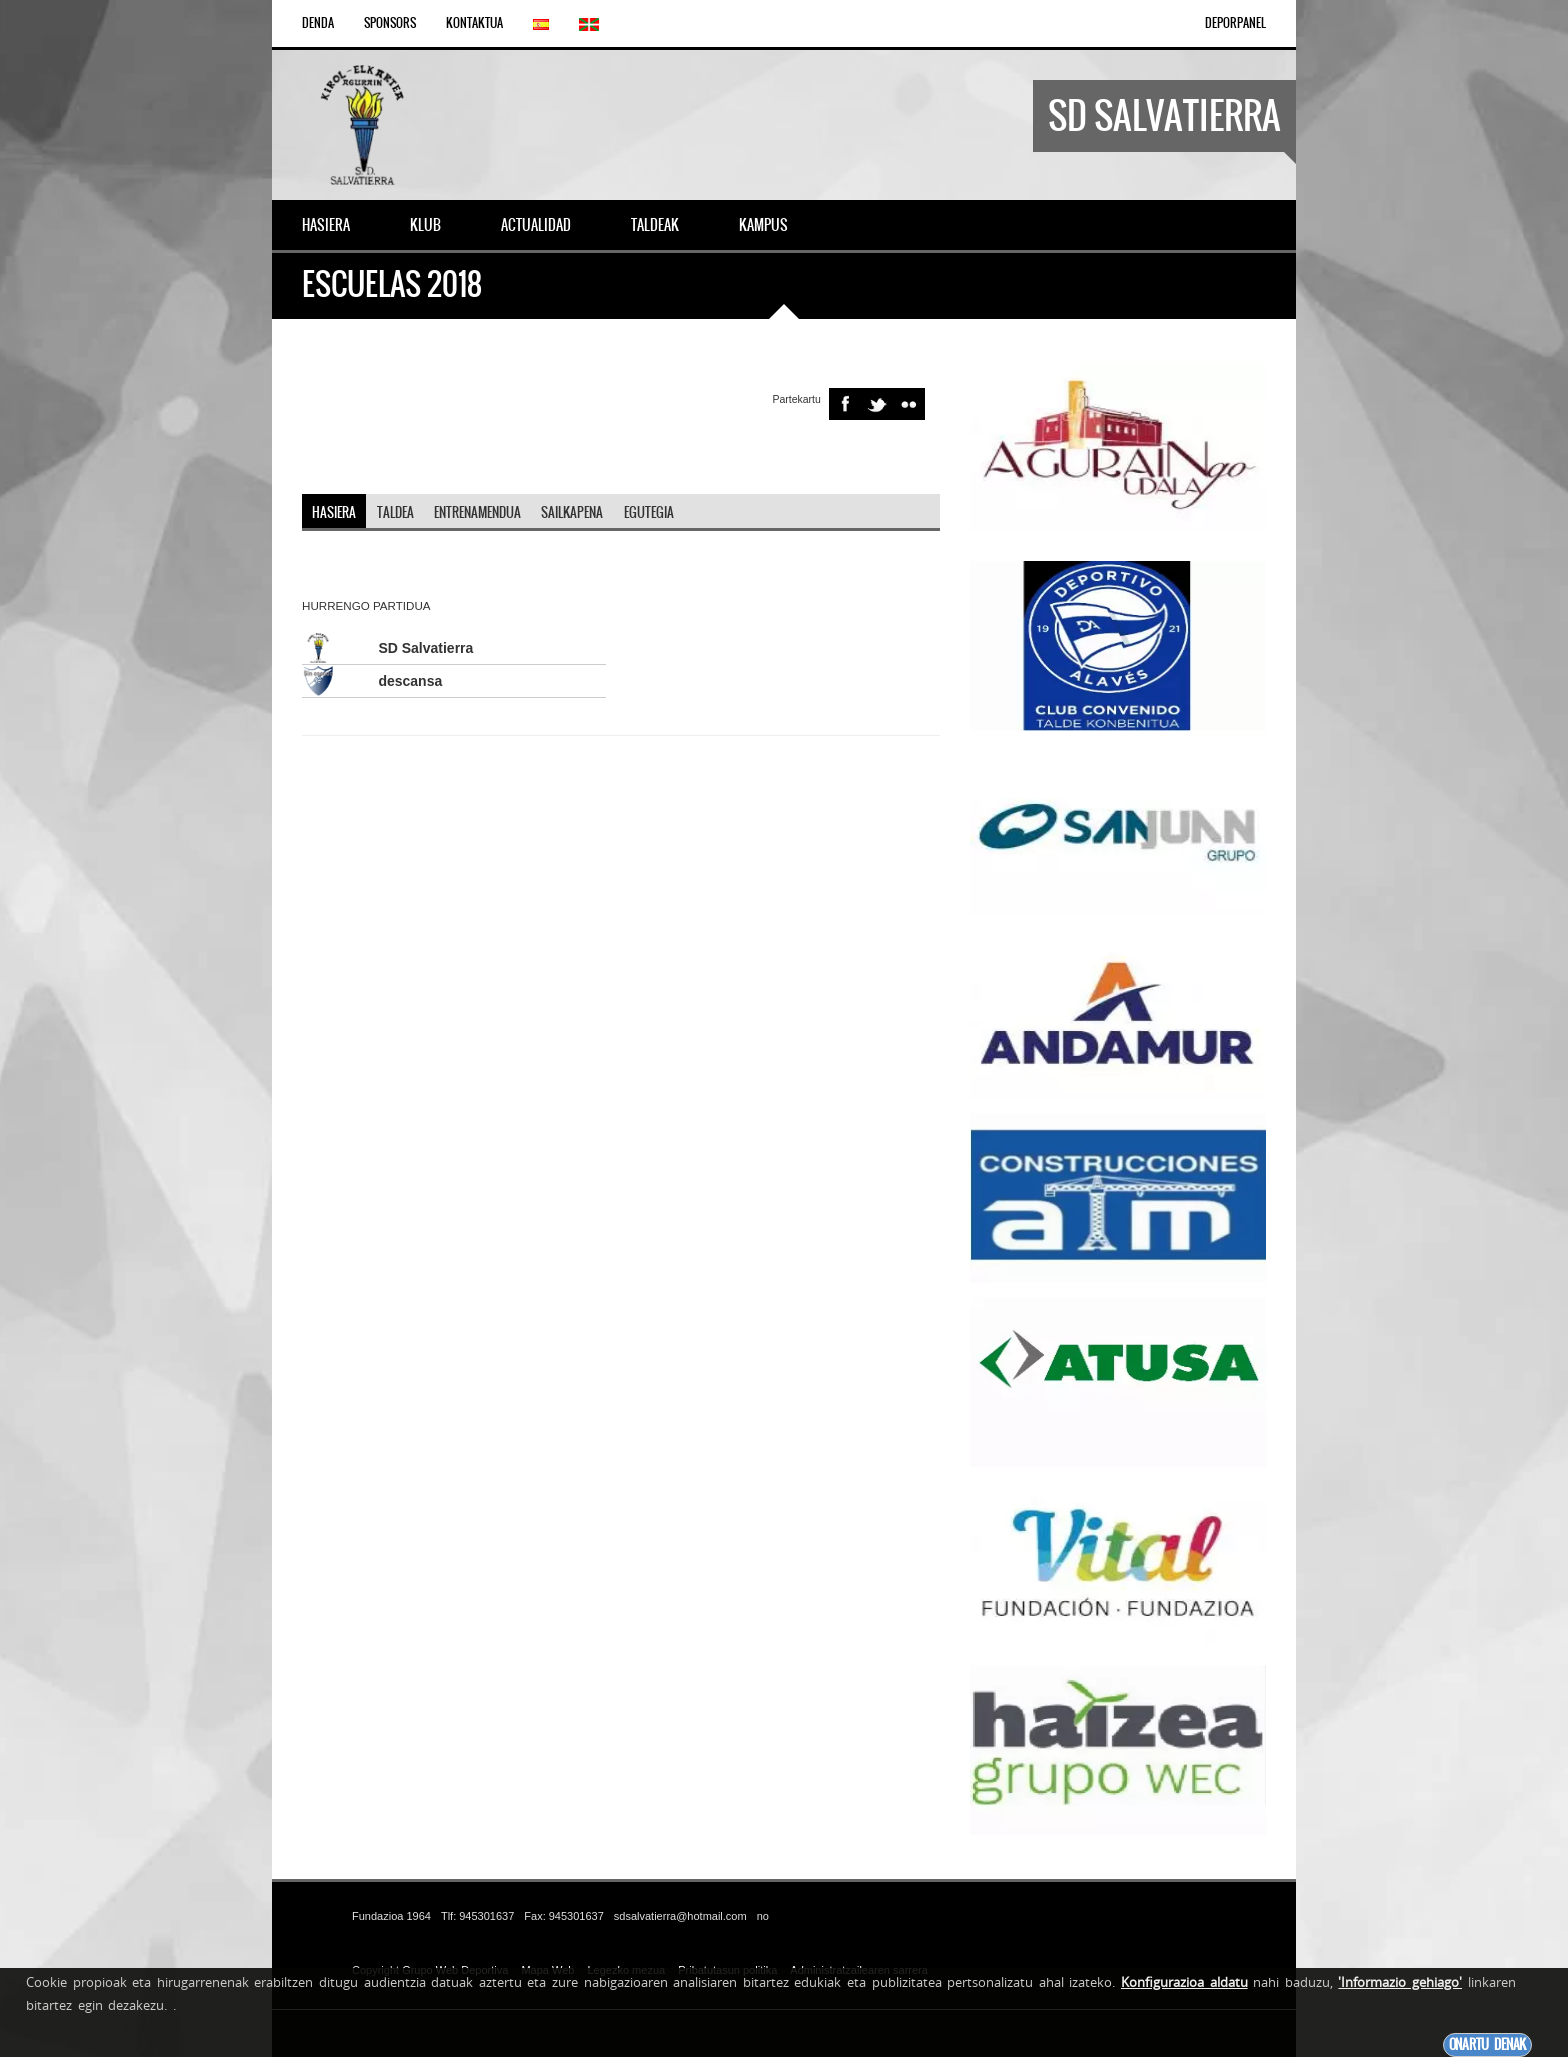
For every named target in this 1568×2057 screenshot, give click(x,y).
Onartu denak (1487, 2044)
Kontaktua (474, 23)
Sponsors (390, 23)
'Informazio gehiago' (1400, 1982)
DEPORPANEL (1235, 23)
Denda (318, 23)
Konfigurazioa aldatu (1184, 1982)
